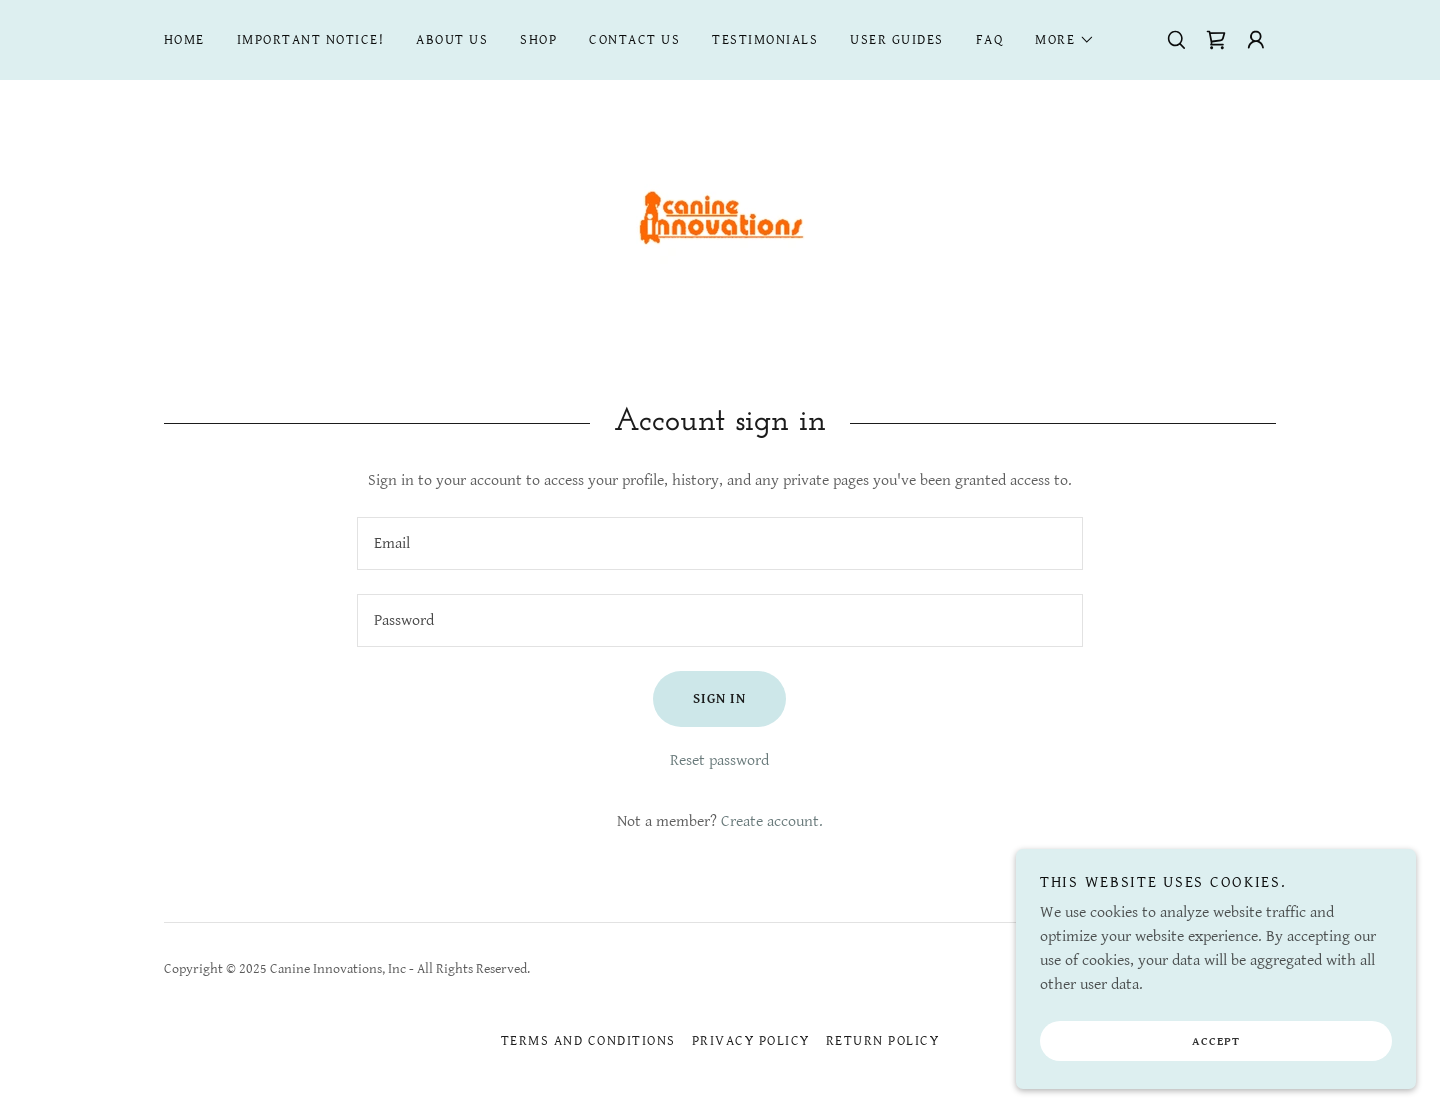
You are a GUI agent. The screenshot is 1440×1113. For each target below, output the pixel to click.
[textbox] (719, 543)
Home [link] (184, 40)
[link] (1216, 40)
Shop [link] (538, 40)
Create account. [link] (772, 821)
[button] (1065, 40)
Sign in (719, 699)
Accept (1216, 1055)
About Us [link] (452, 40)
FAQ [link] (990, 40)
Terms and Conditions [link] (588, 1041)
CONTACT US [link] (634, 40)
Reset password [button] (719, 760)
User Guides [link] (896, 40)
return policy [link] (882, 1041)
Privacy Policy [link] (751, 1041)
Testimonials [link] (765, 40)
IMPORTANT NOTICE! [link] (310, 40)
